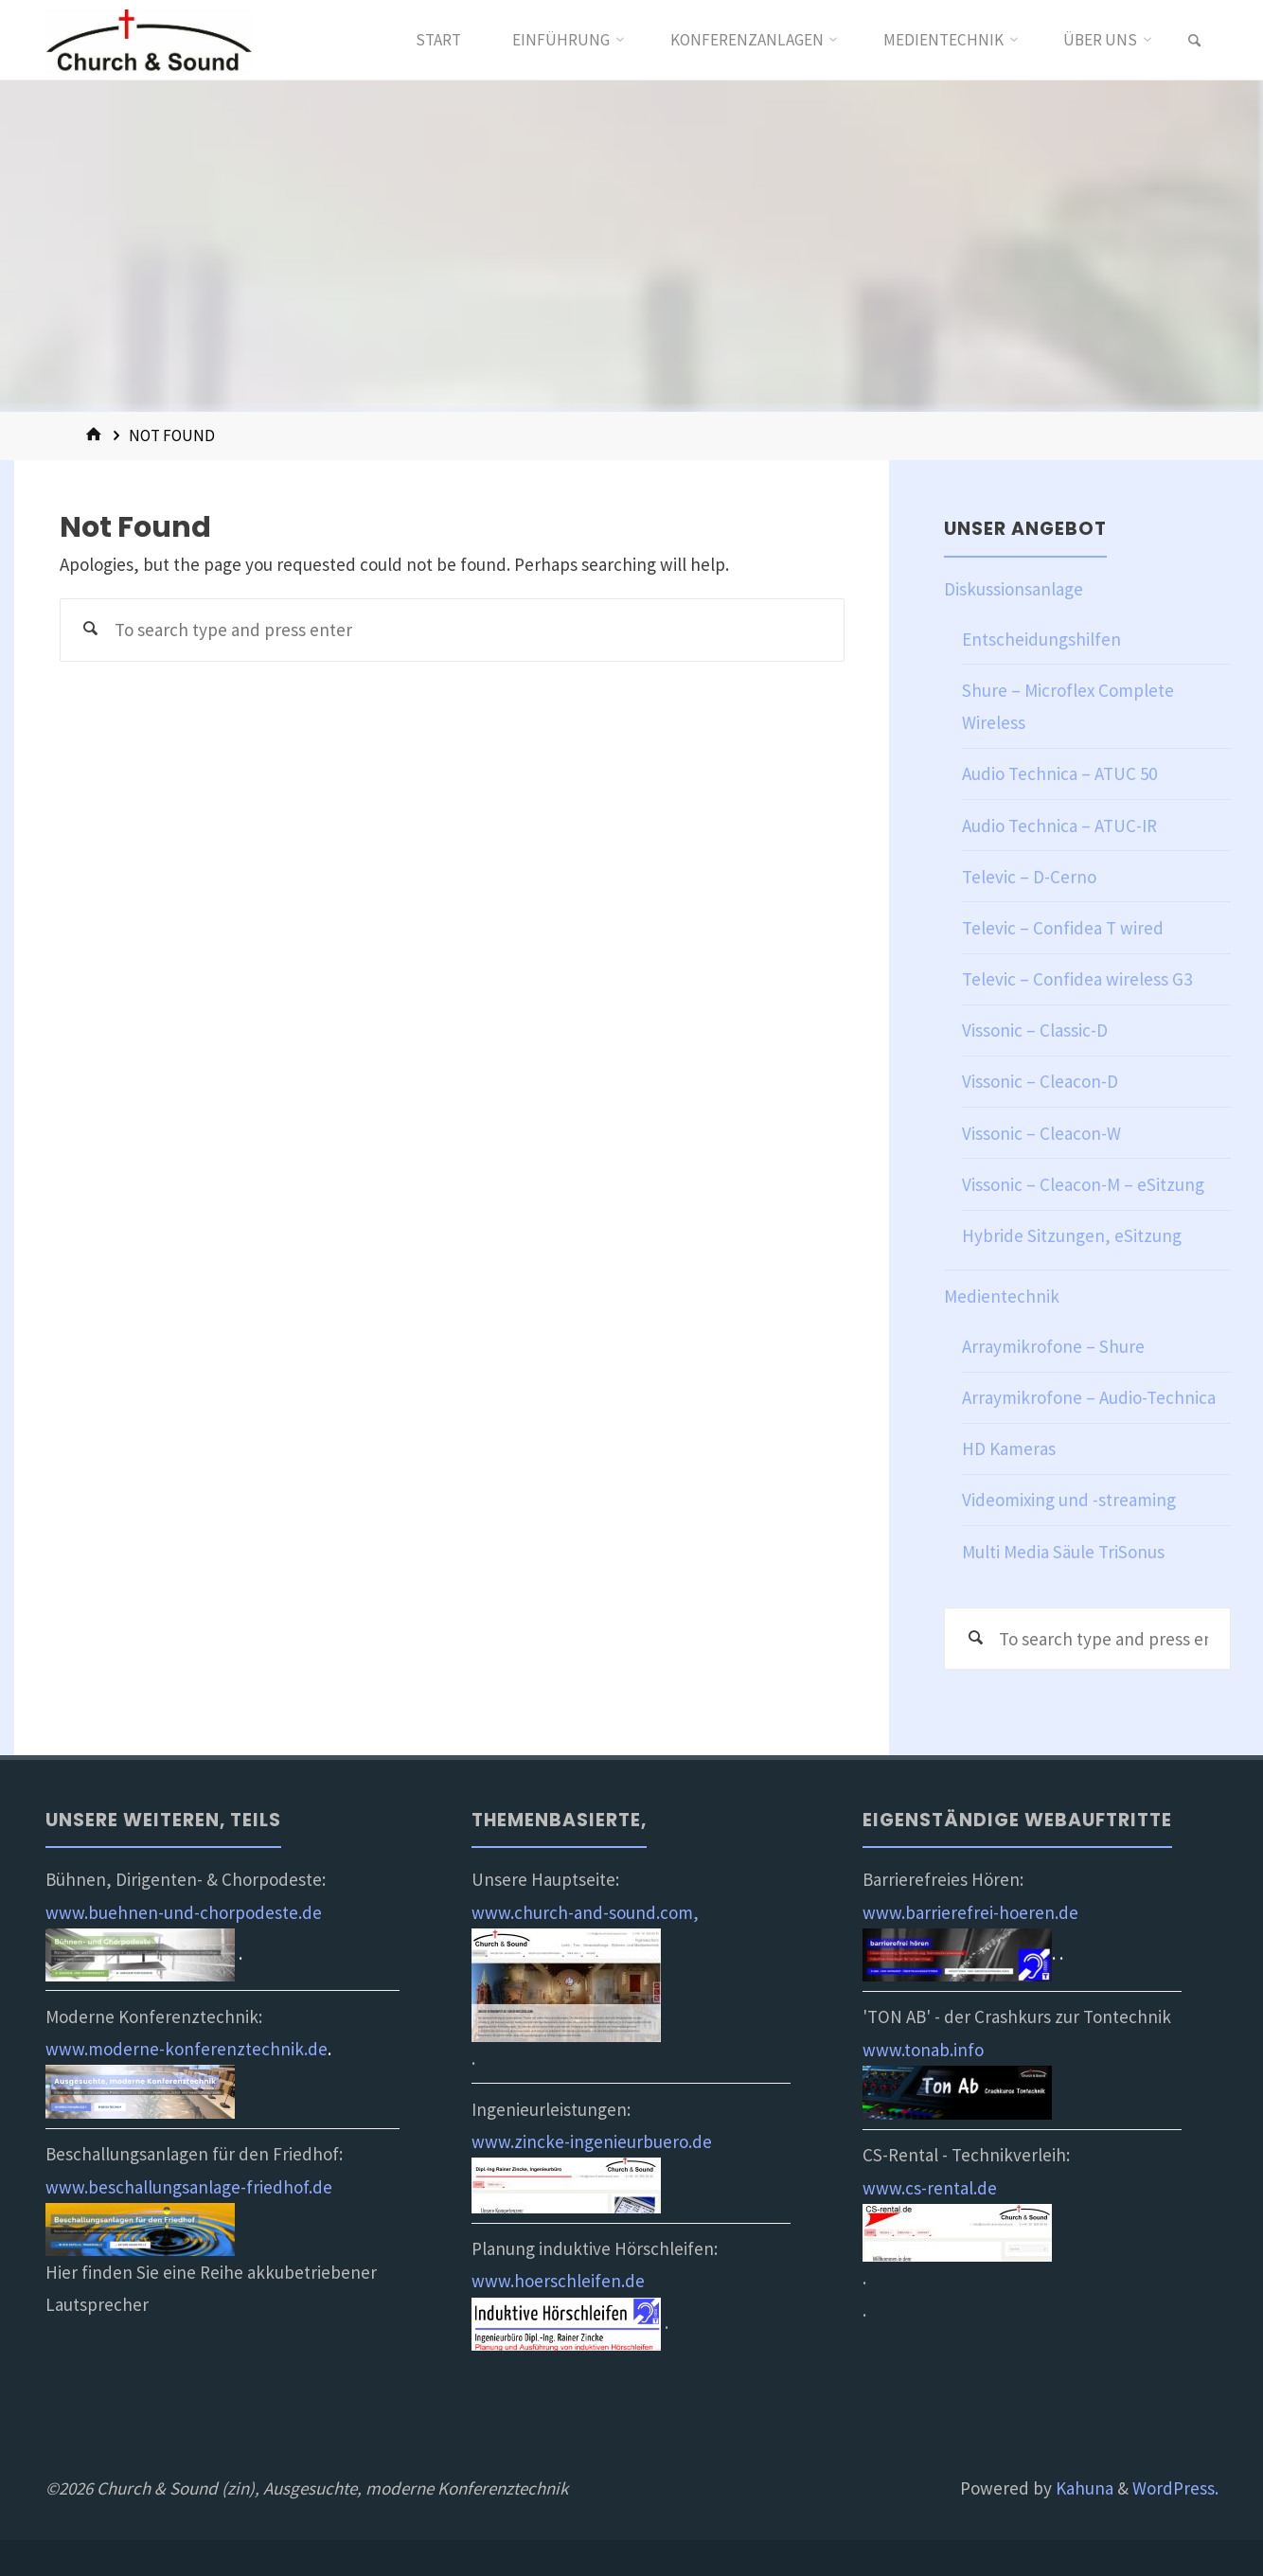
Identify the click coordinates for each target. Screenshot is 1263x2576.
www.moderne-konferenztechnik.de (186, 2048)
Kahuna (1082, 2488)
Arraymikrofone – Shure (1053, 1346)
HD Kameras (1009, 1448)
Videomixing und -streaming (1069, 1499)
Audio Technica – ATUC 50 (1059, 773)
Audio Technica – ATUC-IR (1059, 825)
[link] (1195, 41)
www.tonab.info (923, 2049)
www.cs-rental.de (930, 2187)
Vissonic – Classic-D (1035, 1030)
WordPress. (1175, 2488)
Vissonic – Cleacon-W (1041, 1133)
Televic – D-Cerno (1029, 876)
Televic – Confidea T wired (1063, 927)
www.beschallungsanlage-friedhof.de (188, 2187)
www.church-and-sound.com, (585, 1912)
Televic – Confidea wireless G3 (1077, 979)
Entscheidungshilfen (1041, 639)
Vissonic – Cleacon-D (1040, 1081)
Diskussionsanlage (1013, 588)
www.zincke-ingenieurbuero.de (591, 2141)
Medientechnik (1001, 1296)
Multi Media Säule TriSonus (1063, 1551)
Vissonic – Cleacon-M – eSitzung (1083, 1184)
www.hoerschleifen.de (558, 2280)
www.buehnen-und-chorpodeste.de (183, 1912)
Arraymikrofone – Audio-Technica (1089, 1397)
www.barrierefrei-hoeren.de (970, 1912)
